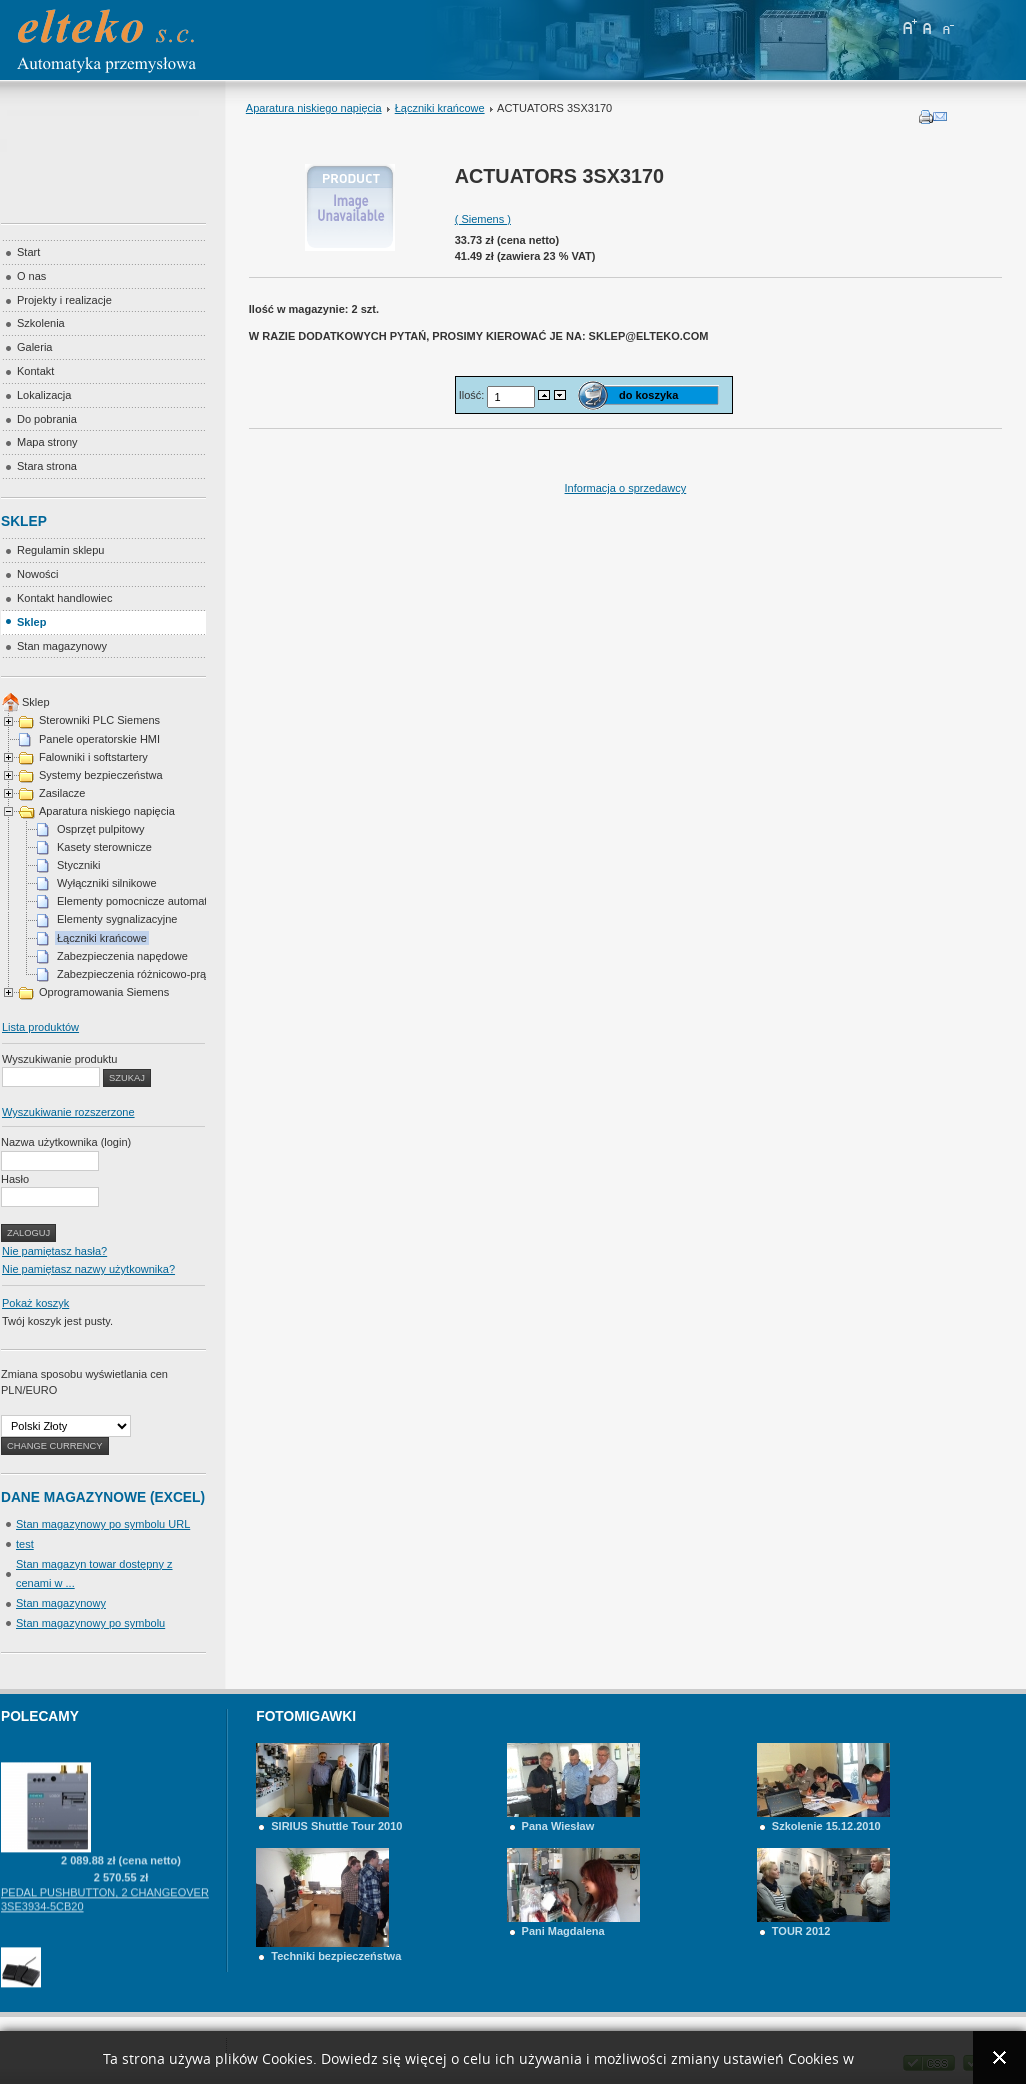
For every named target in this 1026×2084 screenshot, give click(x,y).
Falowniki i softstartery (93, 757)
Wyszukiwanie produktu (59, 1059)
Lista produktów (40, 1027)
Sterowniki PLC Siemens (99, 720)
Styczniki (78, 865)
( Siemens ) (483, 219)
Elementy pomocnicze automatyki (139, 901)
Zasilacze (62, 793)
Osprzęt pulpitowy (100, 829)
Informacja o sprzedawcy (626, 488)
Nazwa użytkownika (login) (66, 1142)
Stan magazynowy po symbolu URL (103, 1524)
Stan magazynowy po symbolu (90, 1623)
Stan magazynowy (61, 1603)
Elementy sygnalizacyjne (117, 919)
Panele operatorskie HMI (99, 739)
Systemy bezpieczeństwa (101, 775)
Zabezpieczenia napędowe (122, 956)
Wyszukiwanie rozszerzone (68, 1112)
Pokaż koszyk (35, 1303)
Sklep (36, 702)
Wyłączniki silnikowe (107, 883)
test (25, 1544)
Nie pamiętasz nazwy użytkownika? (88, 1269)
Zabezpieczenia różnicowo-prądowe (144, 974)
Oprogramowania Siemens (104, 992)
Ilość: (473, 395)
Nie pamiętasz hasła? (54, 1251)
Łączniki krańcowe (440, 108)
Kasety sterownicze (104, 847)
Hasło (15, 1179)
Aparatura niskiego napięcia (314, 108)
